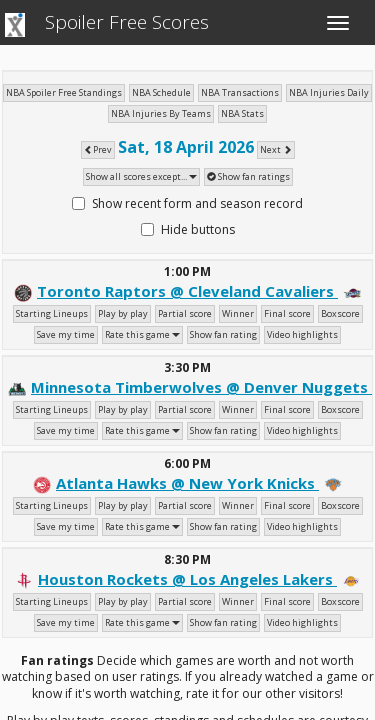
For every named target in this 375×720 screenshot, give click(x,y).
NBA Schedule (161, 92)
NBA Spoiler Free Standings (64, 92)
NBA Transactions (240, 92)
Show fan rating (223, 334)
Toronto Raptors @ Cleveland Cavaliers (187, 291)
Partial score (185, 313)
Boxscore (340, 313)
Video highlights (302, 334)
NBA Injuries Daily (329, 92)
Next (276, 149)
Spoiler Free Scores (127, 22)
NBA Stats (242, 113)
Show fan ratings (248, 176)
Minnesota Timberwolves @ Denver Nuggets (201, 387)
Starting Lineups (52, 313)
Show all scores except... (141, 176)
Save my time (66, 334)
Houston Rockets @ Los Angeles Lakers (187, 579)
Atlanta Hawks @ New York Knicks (187, 483)
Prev (98, 149)
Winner (238, 313)
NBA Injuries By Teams (161, 113)
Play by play (123, 313)
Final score (287, 313)
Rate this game (142, 334)
